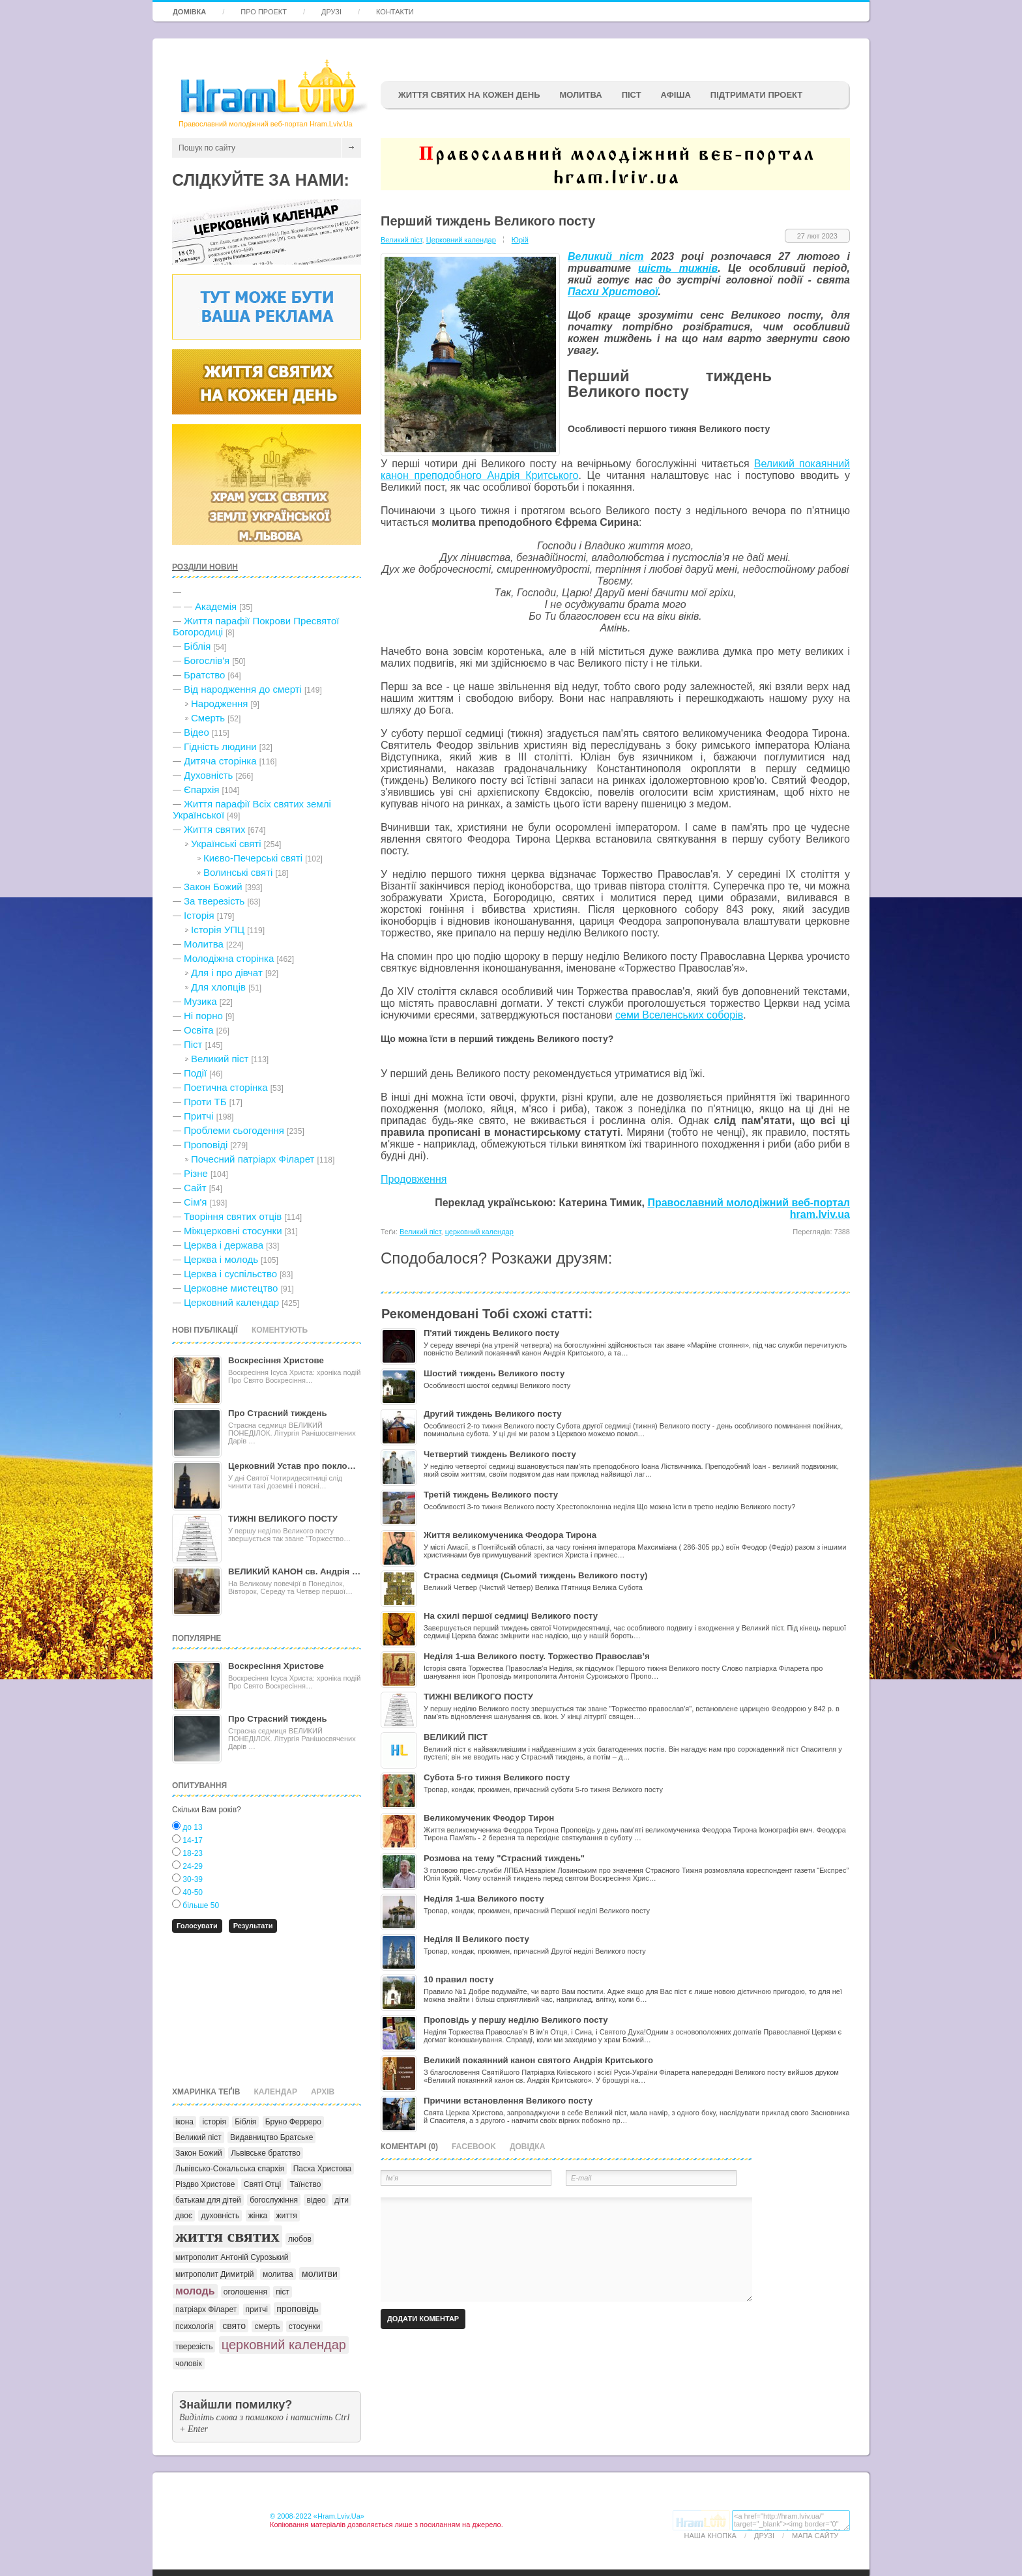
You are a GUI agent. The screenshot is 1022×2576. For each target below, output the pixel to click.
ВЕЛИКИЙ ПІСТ (456, 1737)
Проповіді (205, 1144)
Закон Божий (213, 886)
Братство (204, 674)
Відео (196, 732)
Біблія (197, 646)
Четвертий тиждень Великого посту (500, 1454)
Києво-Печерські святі (252, 857)
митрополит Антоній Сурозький (231, 2257)
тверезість (193, 2346)
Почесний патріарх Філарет (252, 1159)
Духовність (208, 775)
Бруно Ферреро (293, 2121)
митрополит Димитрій (214, 2274)
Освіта (199, 1029)
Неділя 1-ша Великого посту (484, 1898)
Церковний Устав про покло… (292, 1466)
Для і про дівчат (227, 972)
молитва (278, 2274)
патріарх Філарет (206, 2309)
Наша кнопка (710, 2536)
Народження (219, 703)
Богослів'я (206, 660)
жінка (258, 2215)
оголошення (245, 2291)
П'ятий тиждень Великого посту (491, 1333)
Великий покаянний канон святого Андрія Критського (538, 2060)
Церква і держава (223, 1245)
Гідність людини (220, 746)
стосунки (305, 2326)
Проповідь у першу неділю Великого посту (516, 2020)
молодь (195, 2290)
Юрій (520, 240)
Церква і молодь (221, 1259)
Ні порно (203, 1015)
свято (234, 2326)
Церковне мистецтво (231, 1288)
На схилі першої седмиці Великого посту (511, 1616)
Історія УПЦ (217, 929)
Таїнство (305, 2184)
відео (315, 2200)
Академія (216, 606)
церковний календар (284, 2344)
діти (341, 2200)
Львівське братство (265, 2153)
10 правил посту (458, 1979)
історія (214, 2121)
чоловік (188, 2363)
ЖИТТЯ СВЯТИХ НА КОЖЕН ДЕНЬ (469, 95)
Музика (200, 1001)
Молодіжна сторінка (229, 958)
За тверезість (214, 900)
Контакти (395, 12)
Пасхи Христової (613, 291)
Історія (199, 915)
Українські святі (226, 843)
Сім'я (195, 1202)
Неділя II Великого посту (476, 1939)
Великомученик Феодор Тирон (489, 1818)
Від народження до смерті (243, 689)
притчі (257, 2309)
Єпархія (201, 789)
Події (195, 1072)
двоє (183, 2215)
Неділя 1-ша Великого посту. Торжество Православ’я (537, 1656)
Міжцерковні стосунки (233, 1230)
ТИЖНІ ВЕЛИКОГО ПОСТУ (283, 1519)
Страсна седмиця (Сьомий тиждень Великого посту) (536, 1575)
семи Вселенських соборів (679, 1014)
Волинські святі (237, 872)
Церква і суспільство (230, 1273)
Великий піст (219, 1058)
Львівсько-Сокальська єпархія (229, 2168)
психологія (194, 2326)
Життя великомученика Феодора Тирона (510, 1535)
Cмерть (208, 717)
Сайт (195, 1187)
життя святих (227, 2236)
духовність (220, 2215)
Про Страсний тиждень (277, 1413)
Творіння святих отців (233, 1216)
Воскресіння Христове (276, 1360)
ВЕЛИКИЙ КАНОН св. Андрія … (294, 1571)
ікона (184, 2121)
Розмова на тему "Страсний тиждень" (504, 1858)
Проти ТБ (205, 1101)
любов (300, 2239)
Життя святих (214, 829)
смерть (267, 2326)
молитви (320, 2273)
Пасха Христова (322, 2168)
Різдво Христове (205, 2184)
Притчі (199, 1116)
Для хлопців (218, 986)
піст (282, 2291)
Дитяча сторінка (220, 760)
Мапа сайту (815, 2536)
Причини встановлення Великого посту (508, 2101)
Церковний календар (231, 1302)
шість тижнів (678, 268)
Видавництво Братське (271, 2137)
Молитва (580, 95)
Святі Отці (262, 2184)
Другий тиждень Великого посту (493, 1414)
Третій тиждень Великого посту (491, 1494)
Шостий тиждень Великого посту (494, 1373)
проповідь (297, 2309)
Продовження (413, 1179)
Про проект (264, 12)
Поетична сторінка (226, 1087)
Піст (193, 1044)
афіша (676, 95)
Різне (196, 1173)
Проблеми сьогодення (234, 1130)
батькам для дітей (208, 2200)
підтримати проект (756, 95)
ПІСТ (631, 95)
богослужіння (274, 2200)
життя (286, 2215)
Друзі (331, 12)
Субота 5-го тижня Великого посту (497, 1777)
